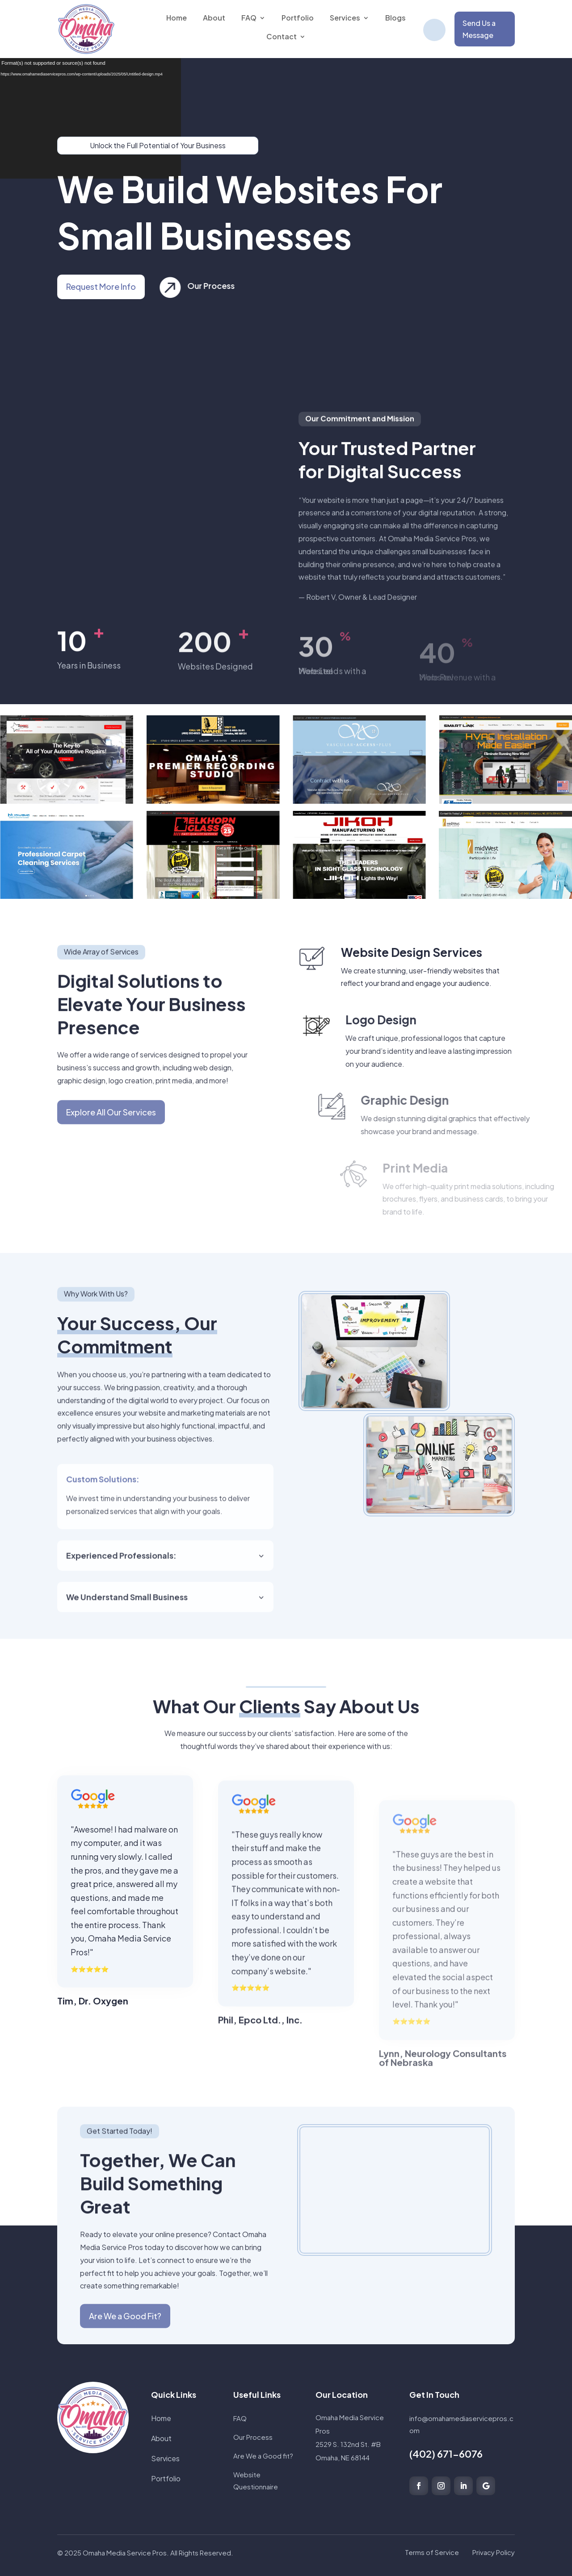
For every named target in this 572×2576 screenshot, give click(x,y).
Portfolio (166, 2478)
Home (161, 2418)
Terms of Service (432, 2552)
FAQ (240, 2418)
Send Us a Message (479, 29)
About (161, 2438)
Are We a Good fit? (263, 2455)
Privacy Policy (493, 2552)
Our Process (227, 285)
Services (165, 2458)
